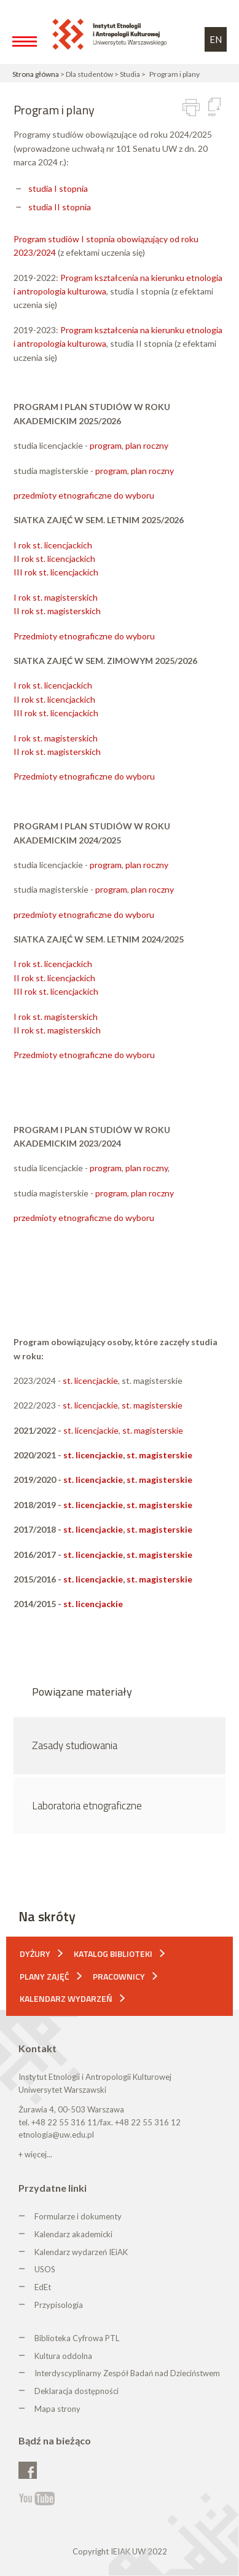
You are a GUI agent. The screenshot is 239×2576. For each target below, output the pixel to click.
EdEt (42, 2287)
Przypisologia (58, 2305)
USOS (44, 2269)
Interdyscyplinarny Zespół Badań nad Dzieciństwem (127, 2373)
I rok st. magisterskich (56, 597)
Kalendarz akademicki (73, 2234)
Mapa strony (57, 2409)
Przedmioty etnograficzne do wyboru (84, 636)
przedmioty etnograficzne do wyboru (84, 495)
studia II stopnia (59, 207)
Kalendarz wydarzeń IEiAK (81, 2252)
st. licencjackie (90, 1380)
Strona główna (35, 74)
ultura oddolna (65, 2356)
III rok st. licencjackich (56, 572)
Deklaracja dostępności (76, 2391)
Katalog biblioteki (113, 1953)
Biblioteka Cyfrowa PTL (76, 2338)
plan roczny (146, 445)
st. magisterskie (152, 1405)
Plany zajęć (44, 1976)
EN (216, 39)
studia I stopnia (58, 188)
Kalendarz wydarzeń (66, 1998)
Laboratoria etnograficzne (87, 1806)
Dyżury (35, 1953)
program (106, 445)
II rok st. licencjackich (54, 558)
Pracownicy (119, 1976)
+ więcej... (35, 2154)
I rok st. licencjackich (53, 545)
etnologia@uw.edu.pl (56, 2134)
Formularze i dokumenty (78, 2216)
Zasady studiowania (74, 1745)
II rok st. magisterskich (57, 611)
